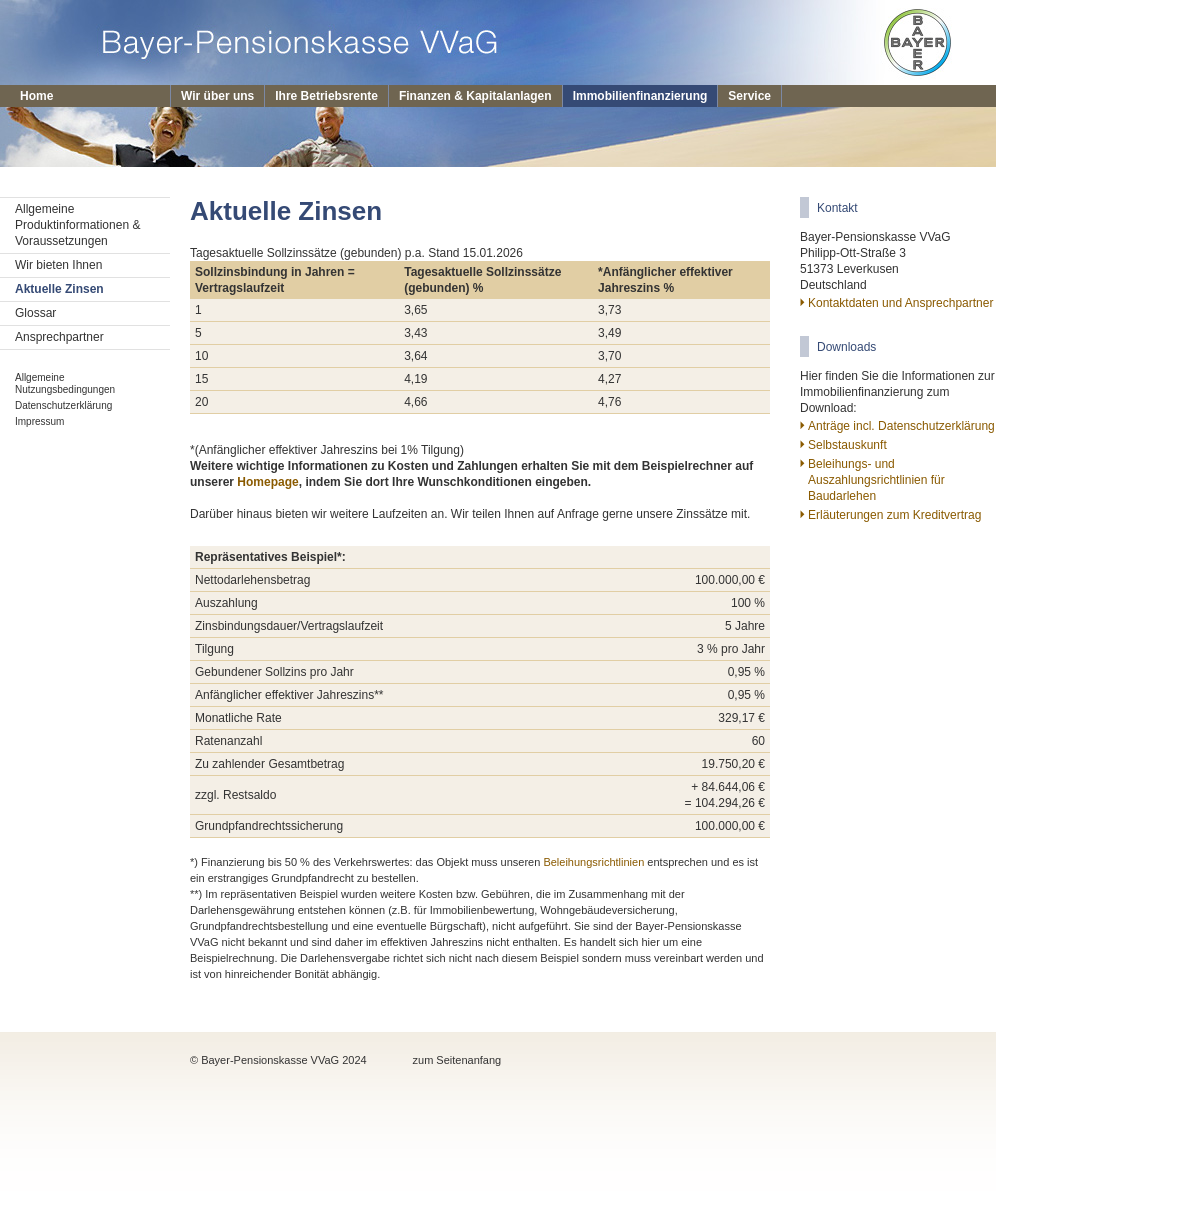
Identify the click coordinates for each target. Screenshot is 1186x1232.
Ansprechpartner (59, 337)
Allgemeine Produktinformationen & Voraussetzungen (77, 225)
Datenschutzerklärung (63, 405)
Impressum (39, 421)
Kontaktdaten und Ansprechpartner (900, 303)
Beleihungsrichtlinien (593, 862)
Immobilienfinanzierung (640, 96)
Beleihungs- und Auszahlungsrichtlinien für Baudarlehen (876, 480)
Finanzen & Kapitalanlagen (475, 96)
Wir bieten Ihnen (58, 265)
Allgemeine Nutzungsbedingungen (65, 383)
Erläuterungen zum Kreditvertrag (894, 515)
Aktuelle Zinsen (59, 289)
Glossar (35, 313)
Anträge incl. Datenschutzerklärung (901, 426)
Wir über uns (217, 96)
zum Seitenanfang (457, 1060)
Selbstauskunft (847, 445)
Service (749, 96)
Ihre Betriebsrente (326, 96)
